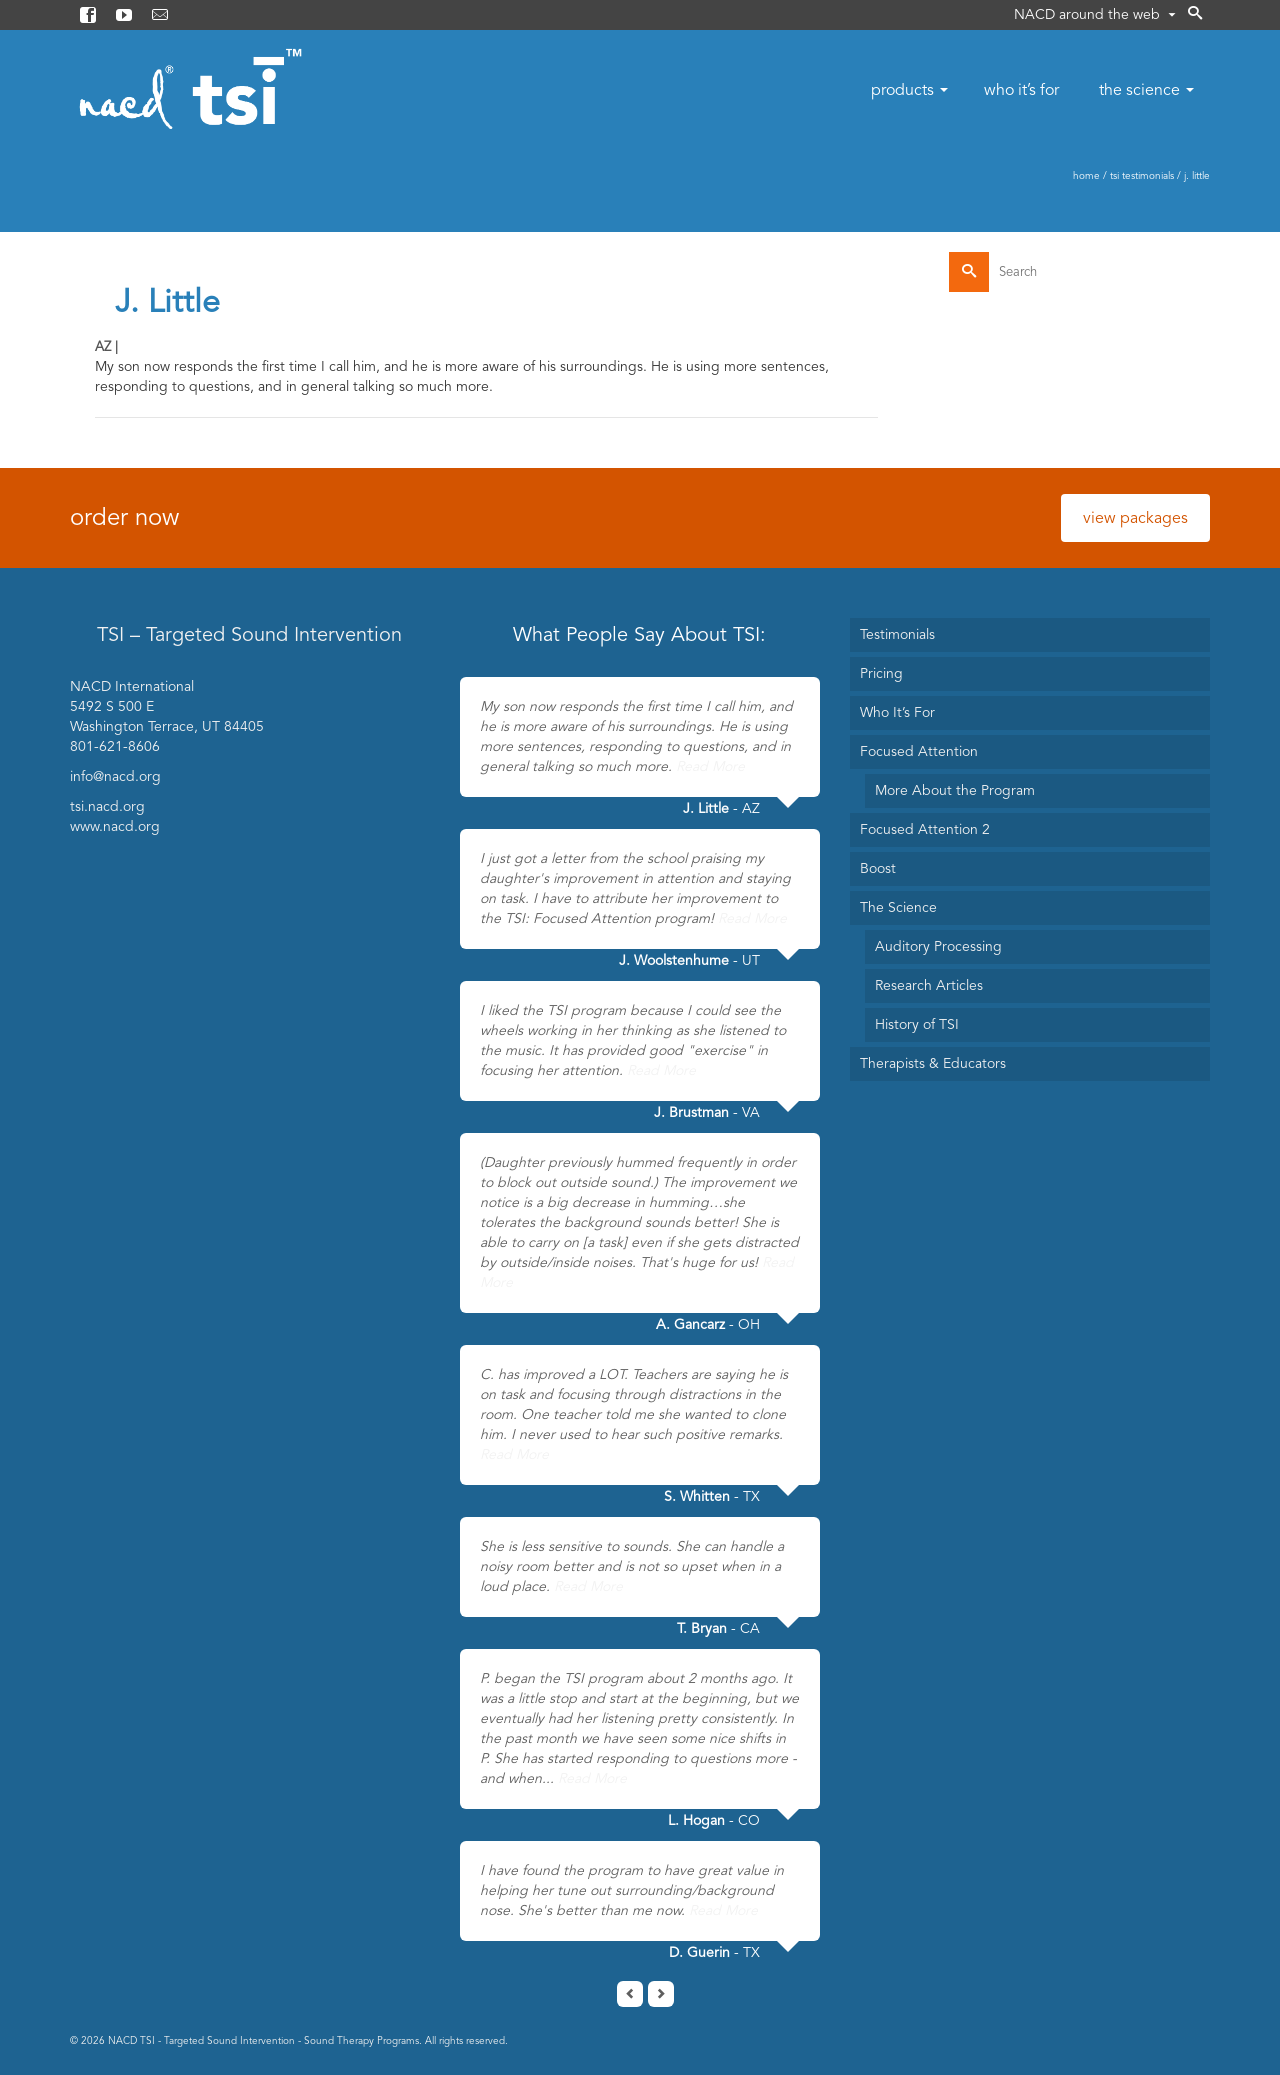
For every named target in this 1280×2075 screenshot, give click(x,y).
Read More (710, 766)
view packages (1135, 518)
